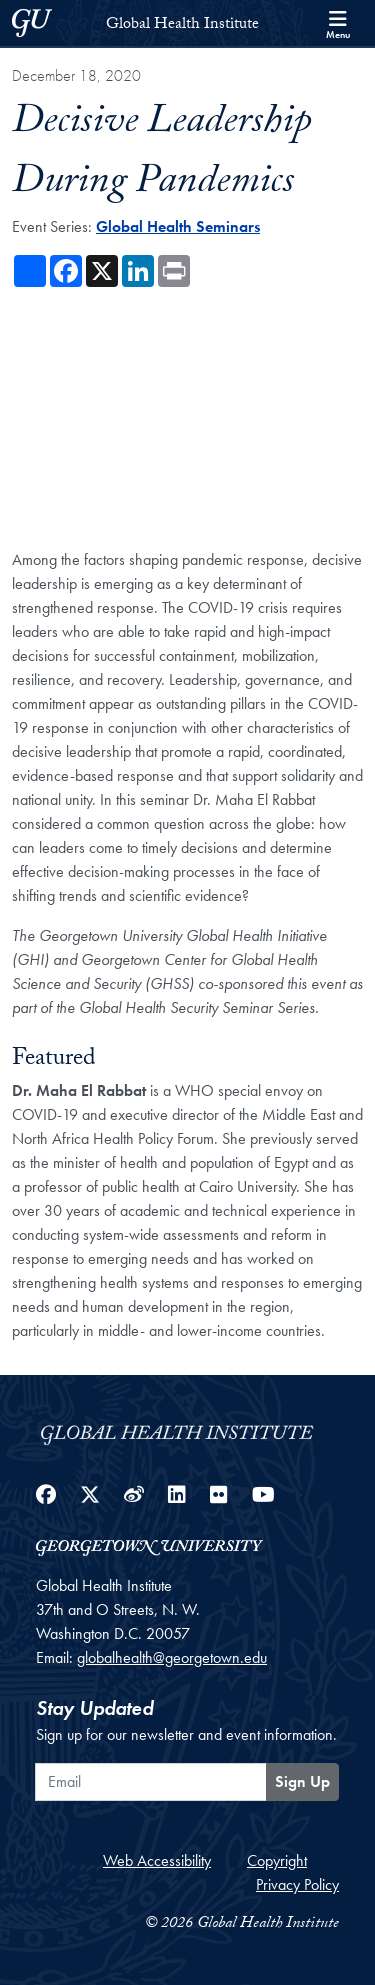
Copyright (277, 1860)
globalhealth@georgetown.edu (172, 1657)
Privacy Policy (297, 1884)
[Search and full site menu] (338, 23)
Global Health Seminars (178, 226)
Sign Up (302, 1781)
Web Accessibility (157, 1860)
